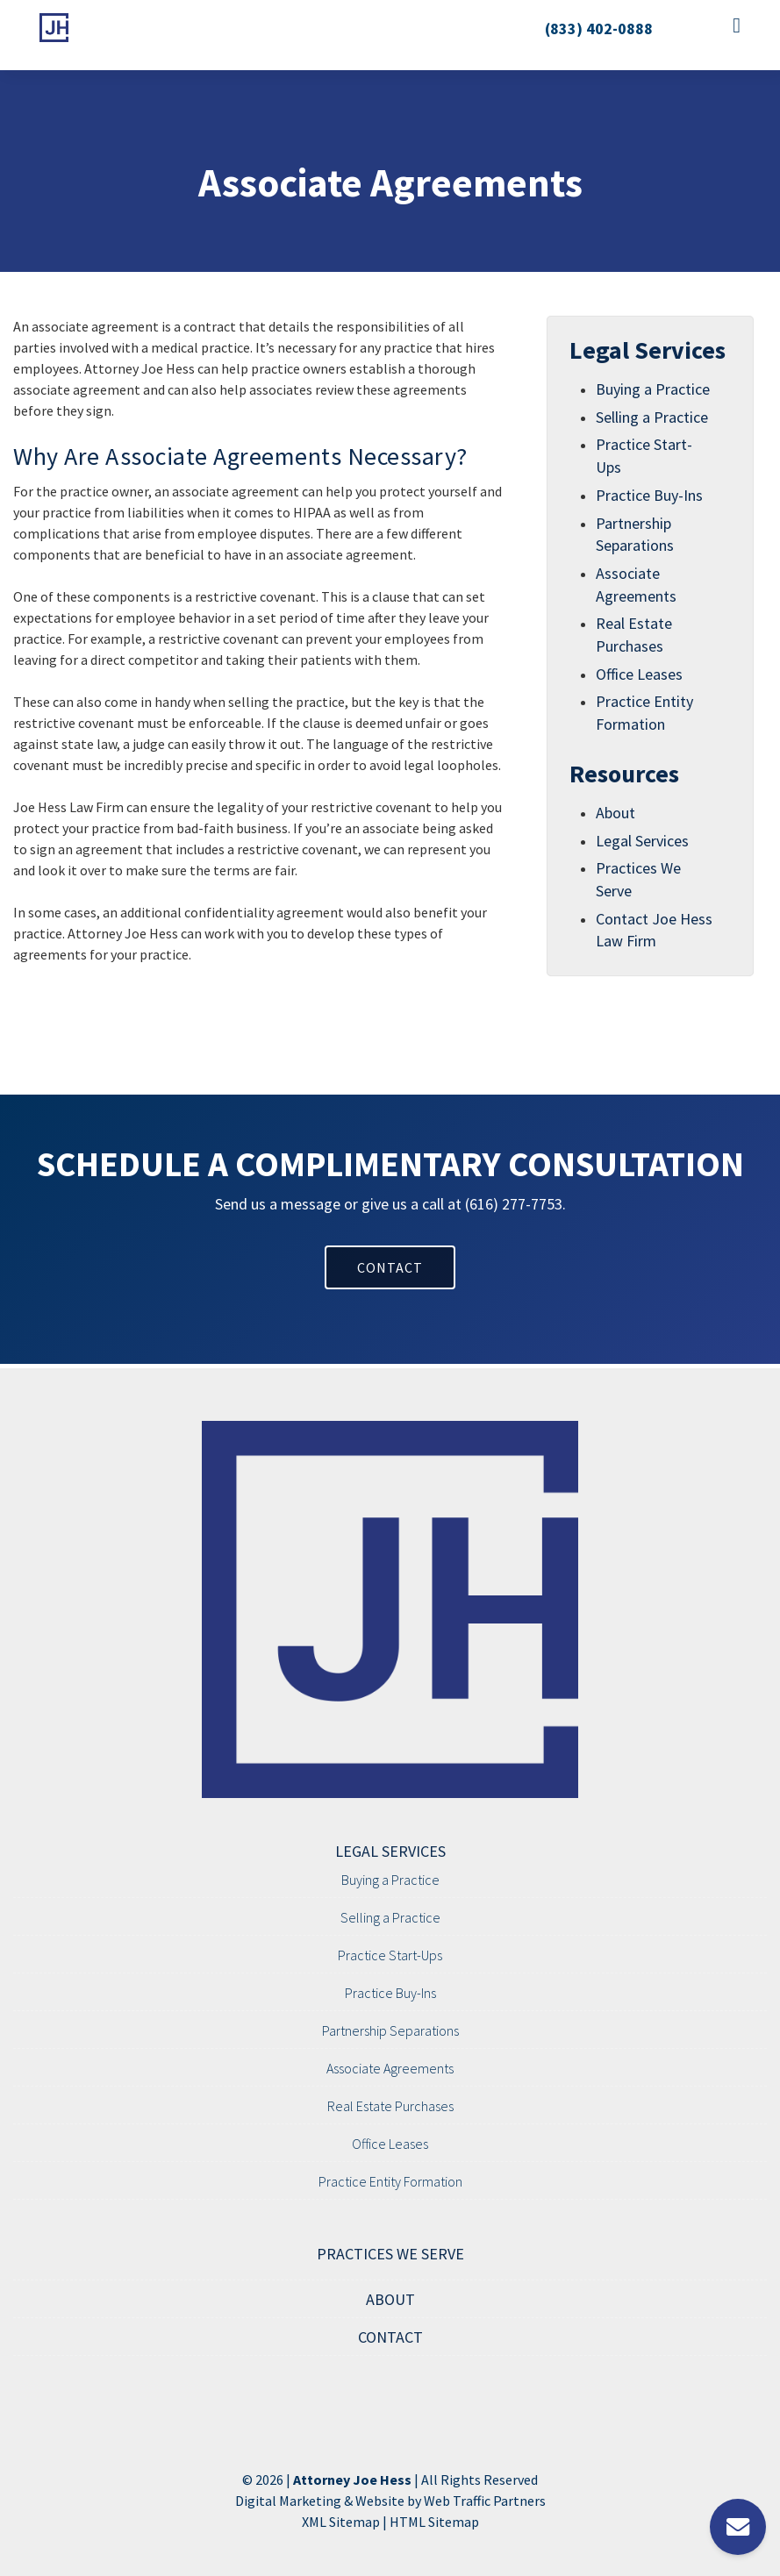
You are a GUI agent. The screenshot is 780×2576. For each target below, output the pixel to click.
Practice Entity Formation (390, 2181)
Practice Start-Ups (390, 1955)
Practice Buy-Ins (649, 495)
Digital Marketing (288, 2500)
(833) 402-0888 (599, 28)
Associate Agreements (390, 2068)
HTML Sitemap (434, 2521)
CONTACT (390, 1267)
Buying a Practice (653, 389)
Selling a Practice (652, 417)
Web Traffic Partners (485, 2500)
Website (379, 2500)
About (615, 813)
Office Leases (639, 674)
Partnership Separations (390, 2030)
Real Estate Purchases (390, 2106)
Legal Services (642, 841)
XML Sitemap (341, 2521)
